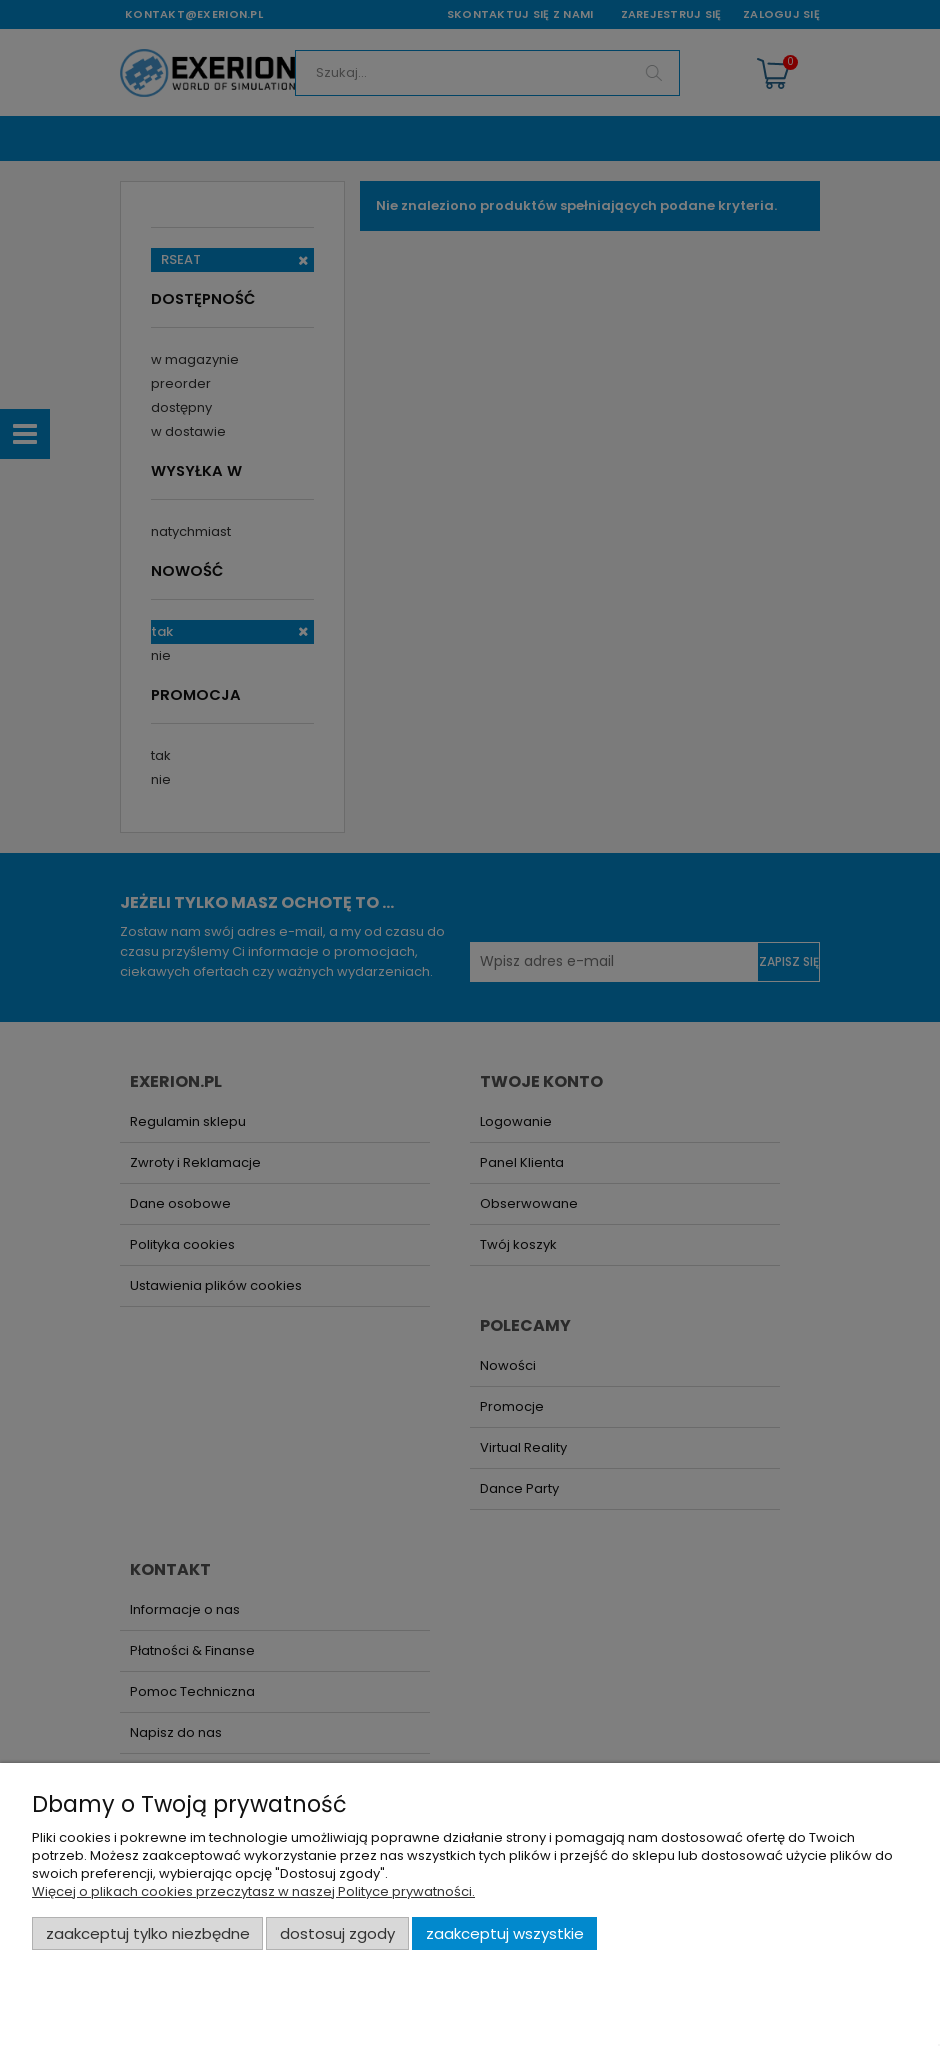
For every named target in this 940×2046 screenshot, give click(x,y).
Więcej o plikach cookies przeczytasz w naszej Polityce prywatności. (253, 1891)
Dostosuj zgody (337, 1933)
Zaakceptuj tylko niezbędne (148, 1933)
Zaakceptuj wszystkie (505, 1933)
